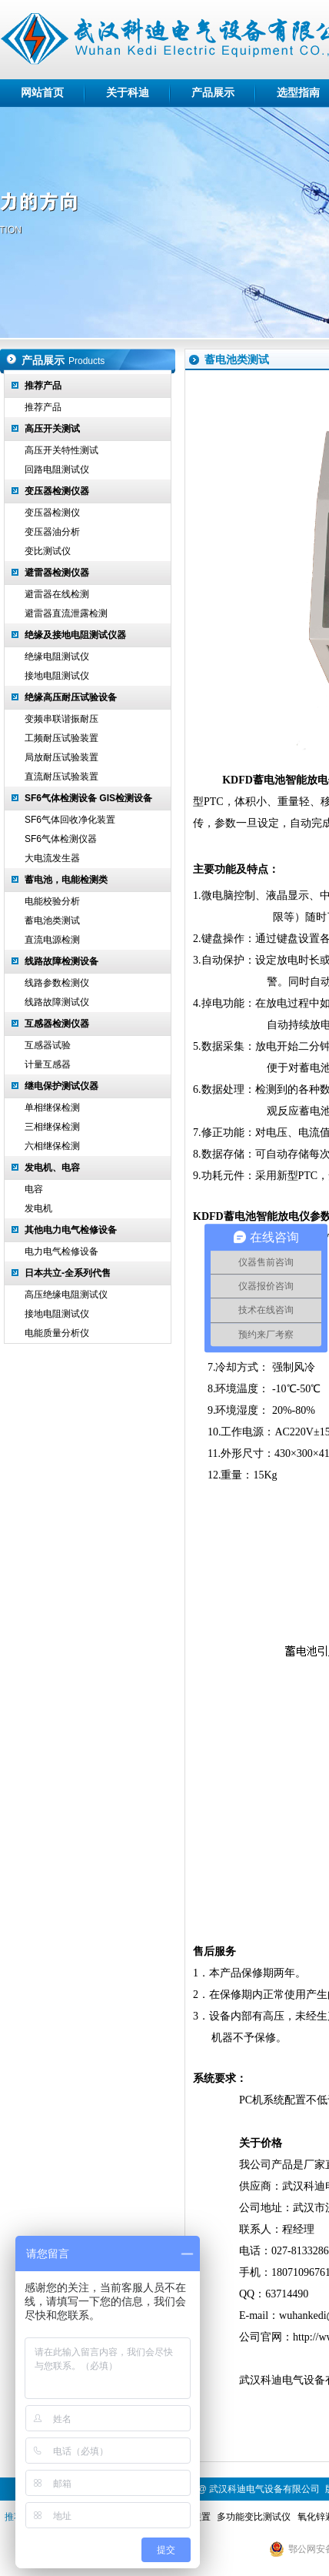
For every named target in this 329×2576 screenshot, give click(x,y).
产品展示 (212, 93)
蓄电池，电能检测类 (66, 879)
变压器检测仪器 (57, 491)
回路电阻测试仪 (57, 469)
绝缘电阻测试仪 (57, 656)
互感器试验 (48, 1045)
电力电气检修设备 (61, 1251)
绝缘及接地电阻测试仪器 (75, 635)
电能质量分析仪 (57, 1333)
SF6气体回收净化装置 (70, 819)
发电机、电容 (52, 1167)
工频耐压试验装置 (61, 738)
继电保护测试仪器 (61, 1086)
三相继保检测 (52, 1126)
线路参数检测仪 (57, 982)
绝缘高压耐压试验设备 (71, 697)
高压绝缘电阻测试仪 (66, 1294)
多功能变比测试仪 (254, 2516)
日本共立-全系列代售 (68, 1273)
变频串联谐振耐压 (61, 718)
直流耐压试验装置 (61, 776)
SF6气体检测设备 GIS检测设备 (88, 798)
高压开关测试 (52, 428)
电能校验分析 (52, 901)
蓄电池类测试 (52, 920)
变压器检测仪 (52, 512)
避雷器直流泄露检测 (66, 613)
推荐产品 (43, 385)
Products (86, 361)
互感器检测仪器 (57, 1023)
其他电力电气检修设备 (71, 1230)
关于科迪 (127, 93)
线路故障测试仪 (57, 1002)
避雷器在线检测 (57, 594)
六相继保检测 (52, 1146)
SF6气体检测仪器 (61, 839)
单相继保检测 (52, 1107)
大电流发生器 (52, 858)
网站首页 (42, 93)
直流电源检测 (52, 939)
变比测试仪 (48, 551)
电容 (34, 1189)
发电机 (38, 1208)
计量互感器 (48, 1064)
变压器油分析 (52, 531)
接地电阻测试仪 (57, 675)
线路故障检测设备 (61, 961)
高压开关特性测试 (61, 450)
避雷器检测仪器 (57, 572)
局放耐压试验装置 (61, 757)
